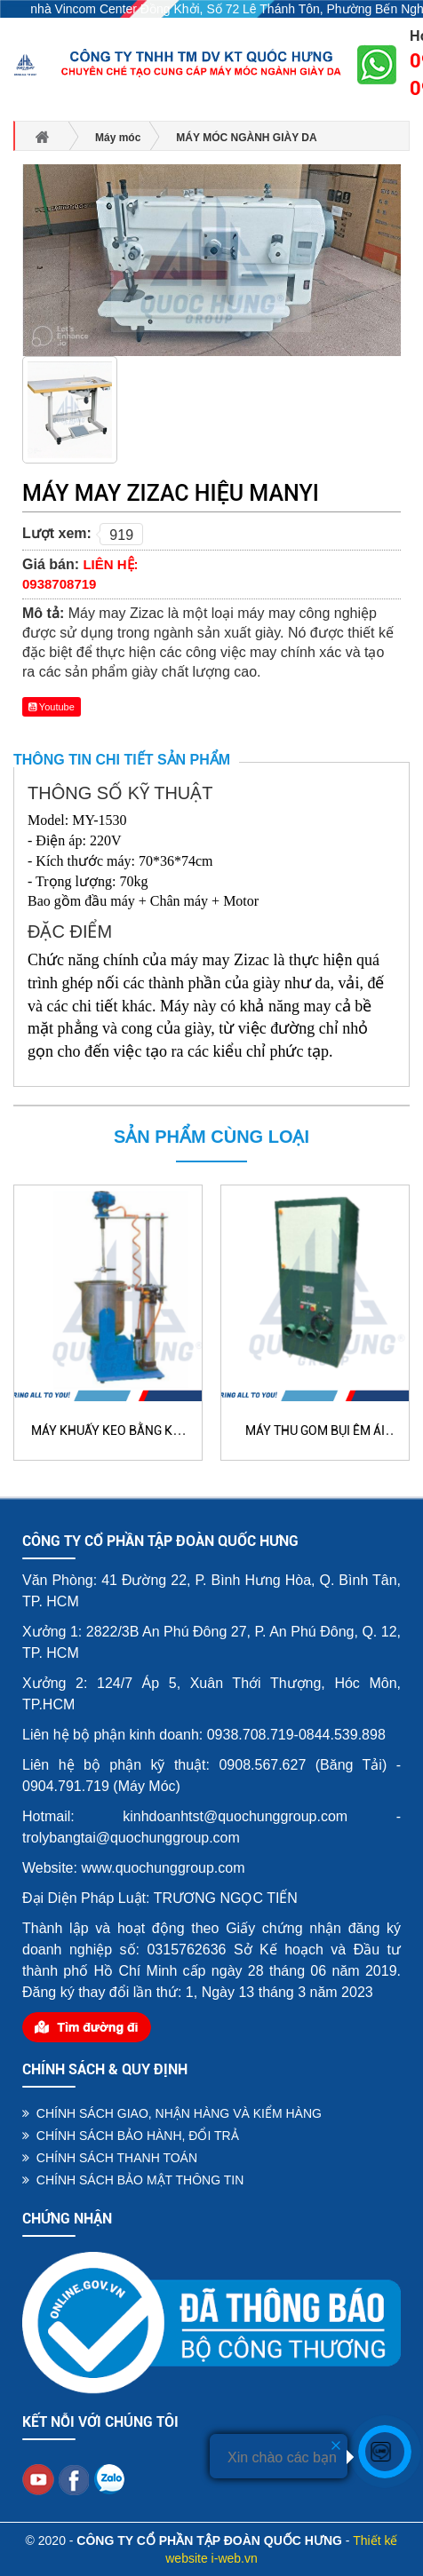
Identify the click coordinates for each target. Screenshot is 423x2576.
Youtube (51, 706)
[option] (69, 413)
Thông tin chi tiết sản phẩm (121, 759)
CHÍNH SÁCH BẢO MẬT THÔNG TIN (132, 2180)
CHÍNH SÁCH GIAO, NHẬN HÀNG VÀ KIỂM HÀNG (172, 2113)
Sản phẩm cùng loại (211, 1136)
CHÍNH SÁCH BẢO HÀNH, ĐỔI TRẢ (130, 2135)
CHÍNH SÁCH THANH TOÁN (109, 2158)
